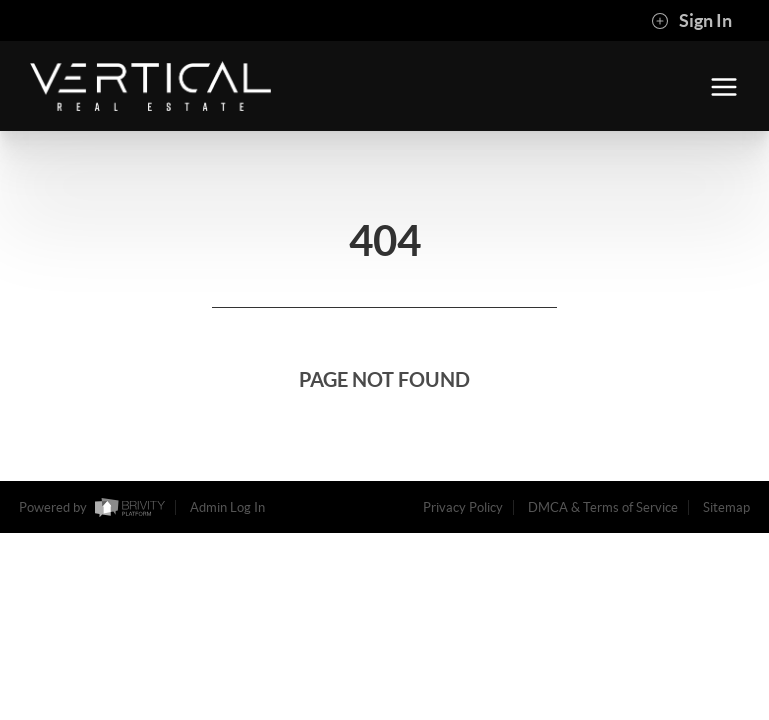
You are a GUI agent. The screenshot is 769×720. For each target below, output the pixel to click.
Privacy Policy (463, 507)
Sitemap (726, 507)
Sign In (691, 21)
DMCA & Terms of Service (603, 507)
